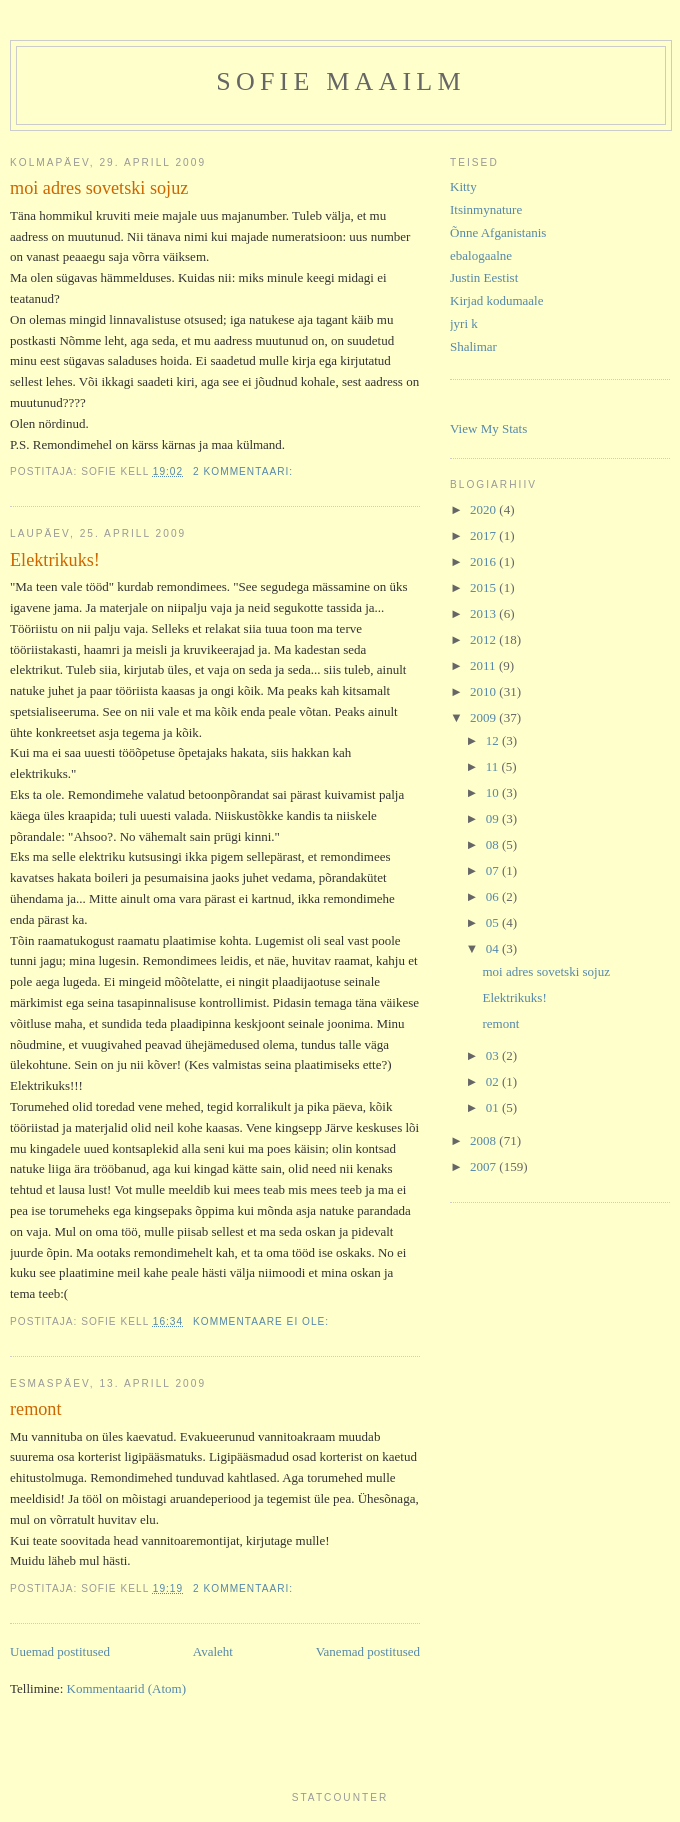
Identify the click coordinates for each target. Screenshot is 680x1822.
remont (36, 1409)
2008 (484, 1140)
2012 (484, 639)
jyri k (464, 323)
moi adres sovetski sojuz (99, 188)
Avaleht (213, 1651)
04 (494, 948)
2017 (484, 535)
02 (494, 1081)
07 (494, 870)
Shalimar (473, 346)
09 (494, 818)
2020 (484, 509)
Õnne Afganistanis (498, 232)
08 (494, 844)
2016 (484, 561)
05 (494, 922)
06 (494, 896)
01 (494, 1107)
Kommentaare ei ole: (263, 1321)
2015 (484, 587)
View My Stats (488, 428)
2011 (484, 665)
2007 (484, 1166)
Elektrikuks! (55, 560)
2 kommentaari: (245, 471)
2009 (484, 717)
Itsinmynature (486, 209)
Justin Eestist (484, 277)
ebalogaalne (481, 255)
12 (494, 740)
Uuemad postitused (60, 1651)
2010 (484, 691)
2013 (484, 613)
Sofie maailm (340, 81)
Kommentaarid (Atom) (127, 1688)
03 (494, 1055)
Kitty (463, 186)
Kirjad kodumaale (497, 300)
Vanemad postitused (368, 1651)
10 (494, 792)
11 (494, 766)
